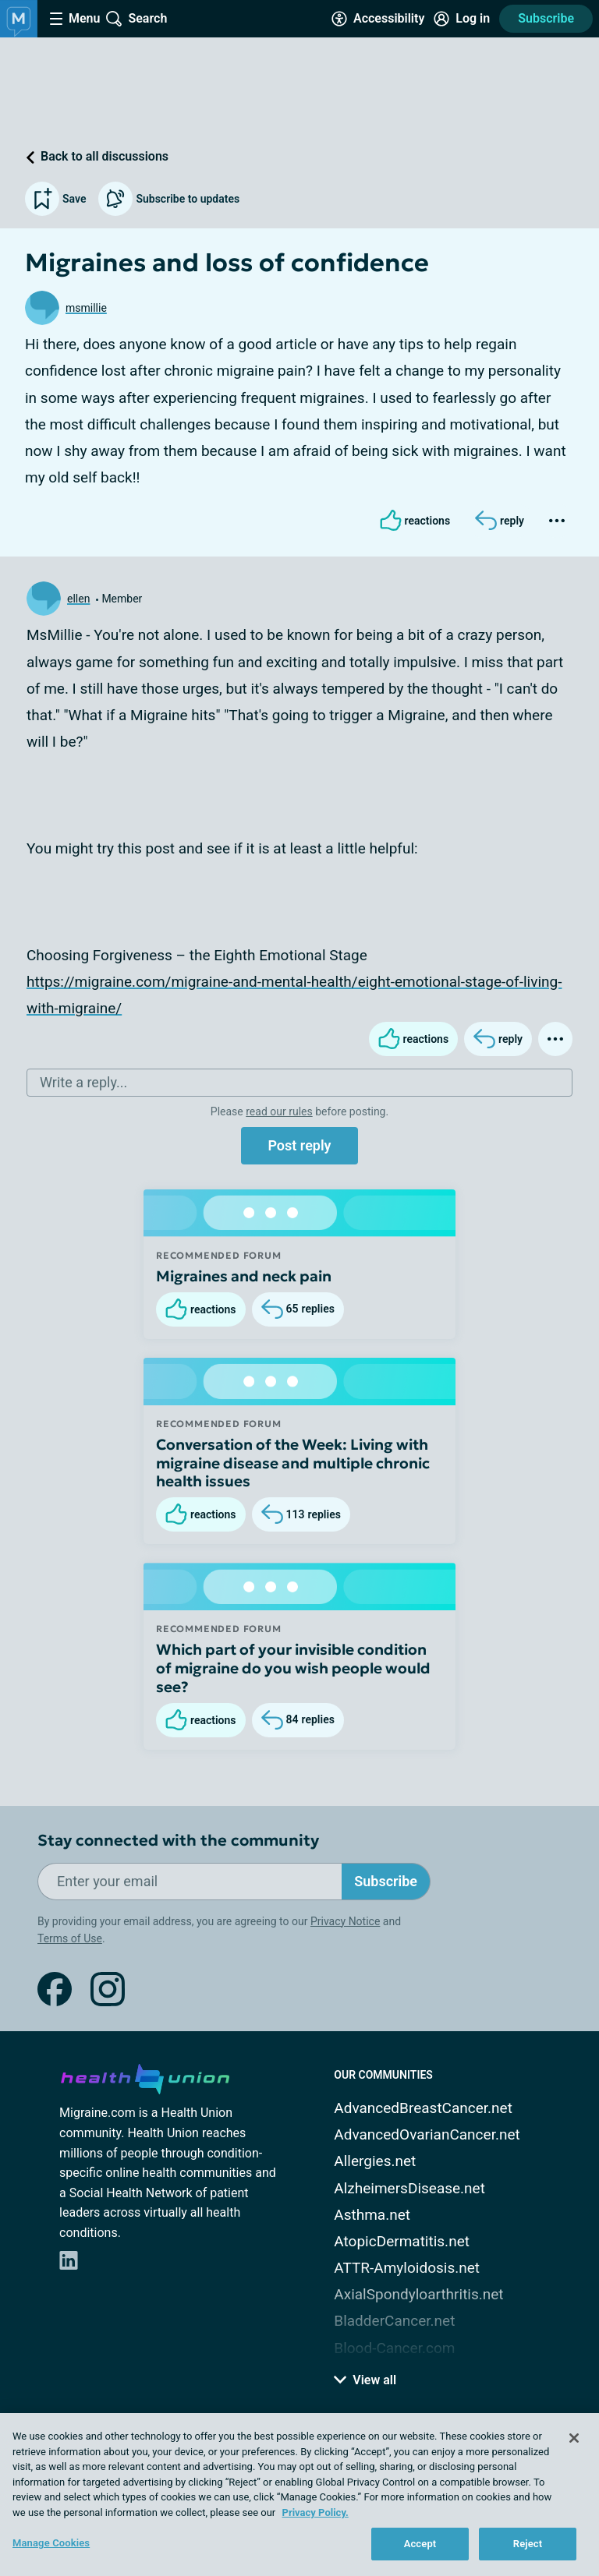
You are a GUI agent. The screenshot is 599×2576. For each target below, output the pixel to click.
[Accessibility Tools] (377, 18)
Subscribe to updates (168, 199)
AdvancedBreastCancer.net (423, 2108)
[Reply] (499, 521)
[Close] (574, 2438)
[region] (299, 2494)
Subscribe (546, 18)
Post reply (299, 1145)
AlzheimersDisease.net (409, 2188)
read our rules (279, 1111)
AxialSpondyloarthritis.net (418, 2294)
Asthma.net (372, 2215)
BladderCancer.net (394, 2321)
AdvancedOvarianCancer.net (426, 2134)
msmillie (86, 308)
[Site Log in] (462, 18)
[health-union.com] (145, 2076)
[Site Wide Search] (136, 18)
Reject (528, 2543)
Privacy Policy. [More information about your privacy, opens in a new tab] (315, 2512)
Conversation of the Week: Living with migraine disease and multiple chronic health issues (293, 1463)
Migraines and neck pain (243, 1276)
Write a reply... (83, 1082)
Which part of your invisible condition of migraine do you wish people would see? (293, 1668)
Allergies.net (375, 2161)
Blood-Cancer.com (394, 2348)
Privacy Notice (345, 1921)
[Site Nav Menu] (75, 18)
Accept (420, 2543)
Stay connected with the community (178, 1840)
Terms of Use (69, 1938)
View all (365, 2380)
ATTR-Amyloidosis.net (407, 2268)
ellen (78, 598)
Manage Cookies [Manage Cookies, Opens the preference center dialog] (51, 2543)
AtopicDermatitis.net (402, 2241)
